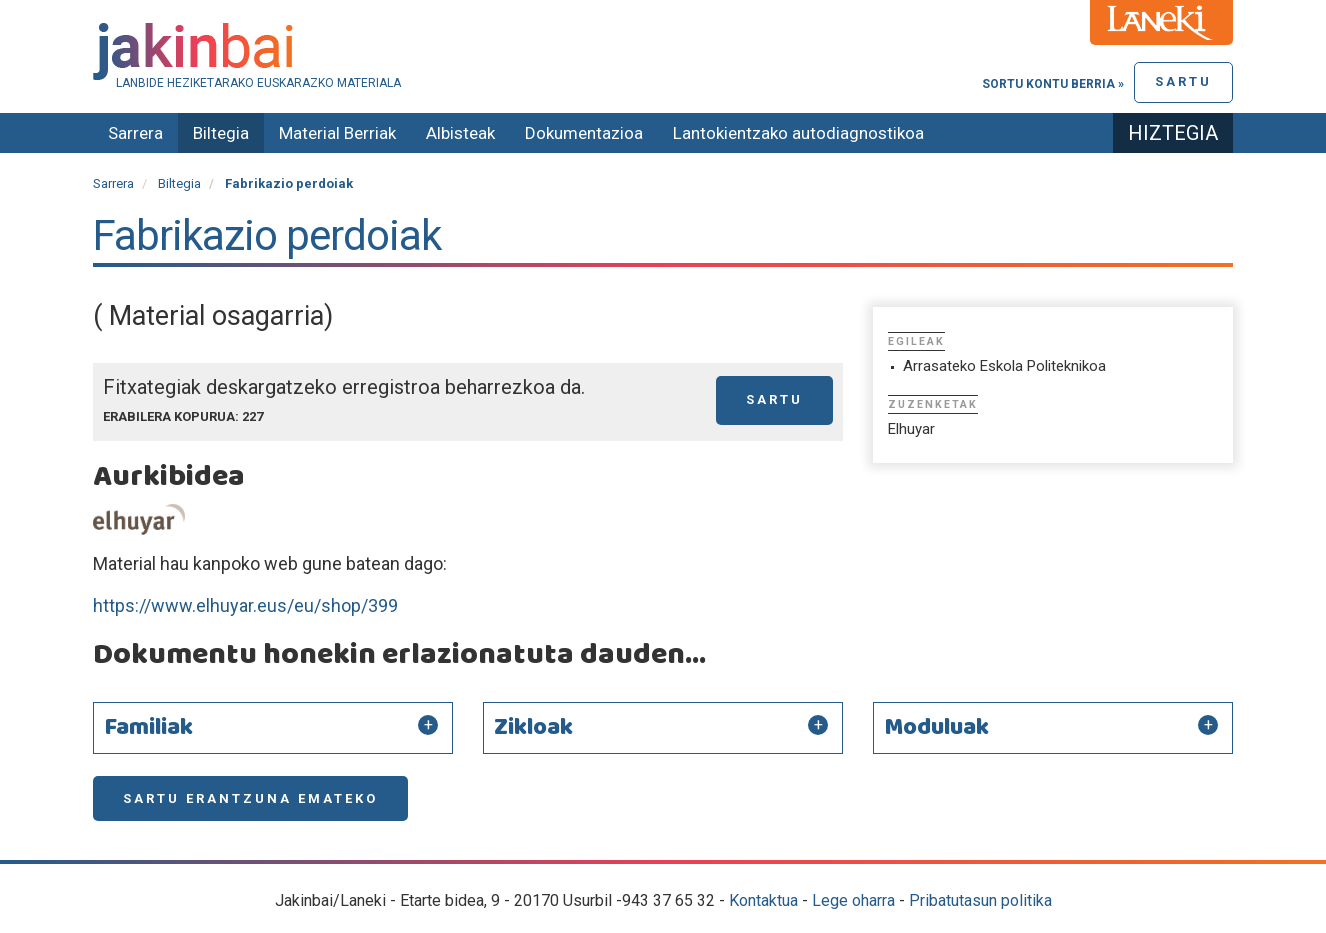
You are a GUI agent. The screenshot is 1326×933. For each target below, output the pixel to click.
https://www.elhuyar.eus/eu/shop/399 (245, 605)
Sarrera (135, 133)
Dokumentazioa (584, 133)
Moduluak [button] (936, 728)
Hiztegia (1173, 133)
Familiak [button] (148, 728)
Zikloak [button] (533, 728)
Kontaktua (763, 900)
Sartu (1183, 81)
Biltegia (221, 133)
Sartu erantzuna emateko (250, 798)
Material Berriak (337, 133)
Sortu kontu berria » (1053, 84)
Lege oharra (853, 900)
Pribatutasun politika (980, 900)
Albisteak (460, 133)
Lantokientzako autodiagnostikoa (798, 133)
